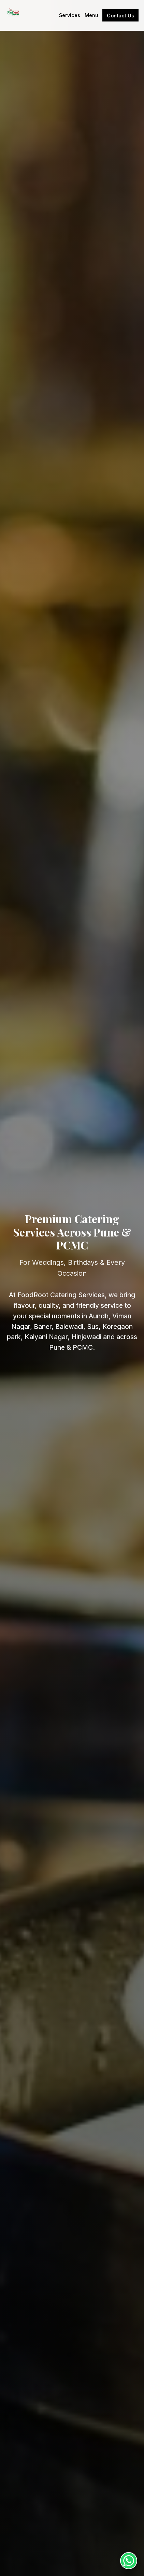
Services (69, 15)
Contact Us (120, 15)
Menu (91, 15)
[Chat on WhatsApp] (128, 2560)
